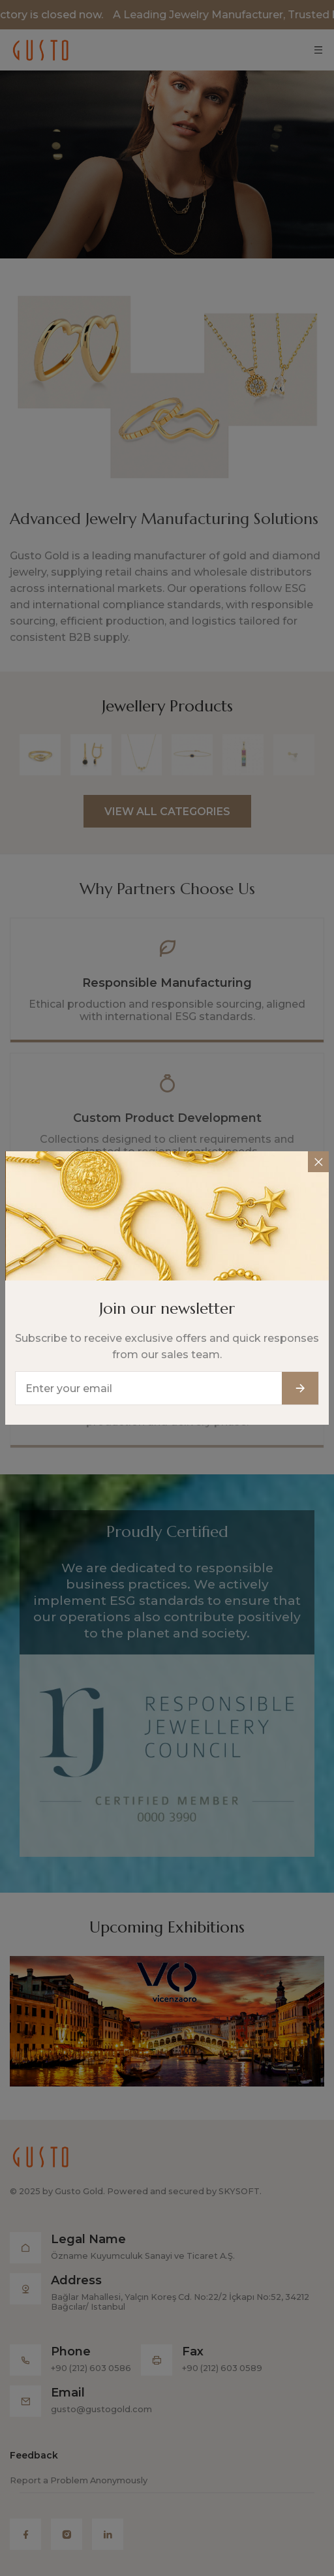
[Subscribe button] (300, 1375)
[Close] (318, 1149)
